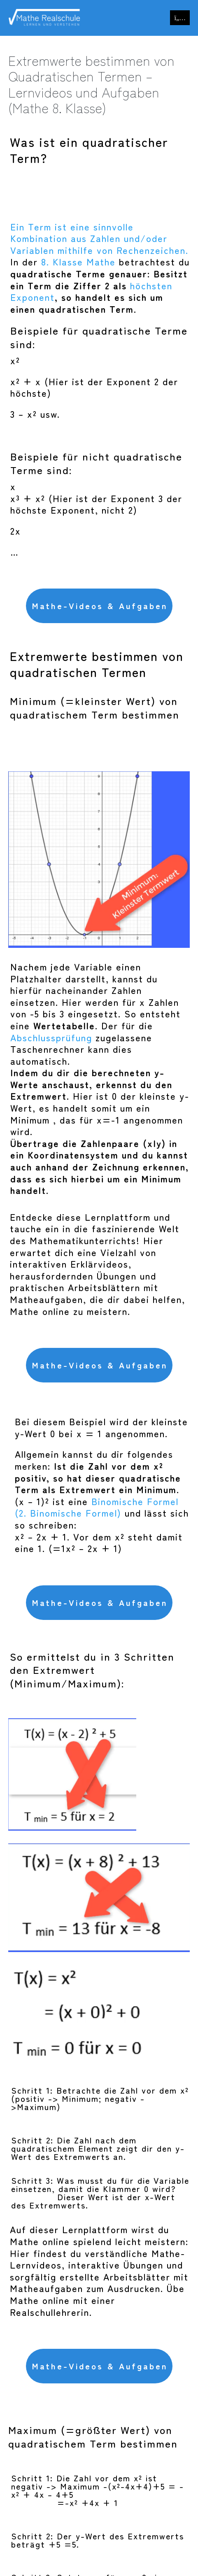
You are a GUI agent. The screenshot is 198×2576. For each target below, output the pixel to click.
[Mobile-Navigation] (180, 17)
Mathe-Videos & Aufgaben (100, 606)
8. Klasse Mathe (78, 261)
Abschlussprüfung (51, 1037)
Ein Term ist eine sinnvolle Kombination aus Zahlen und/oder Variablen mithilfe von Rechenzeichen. (99, 238)
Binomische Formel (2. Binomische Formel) (97, 1507)
